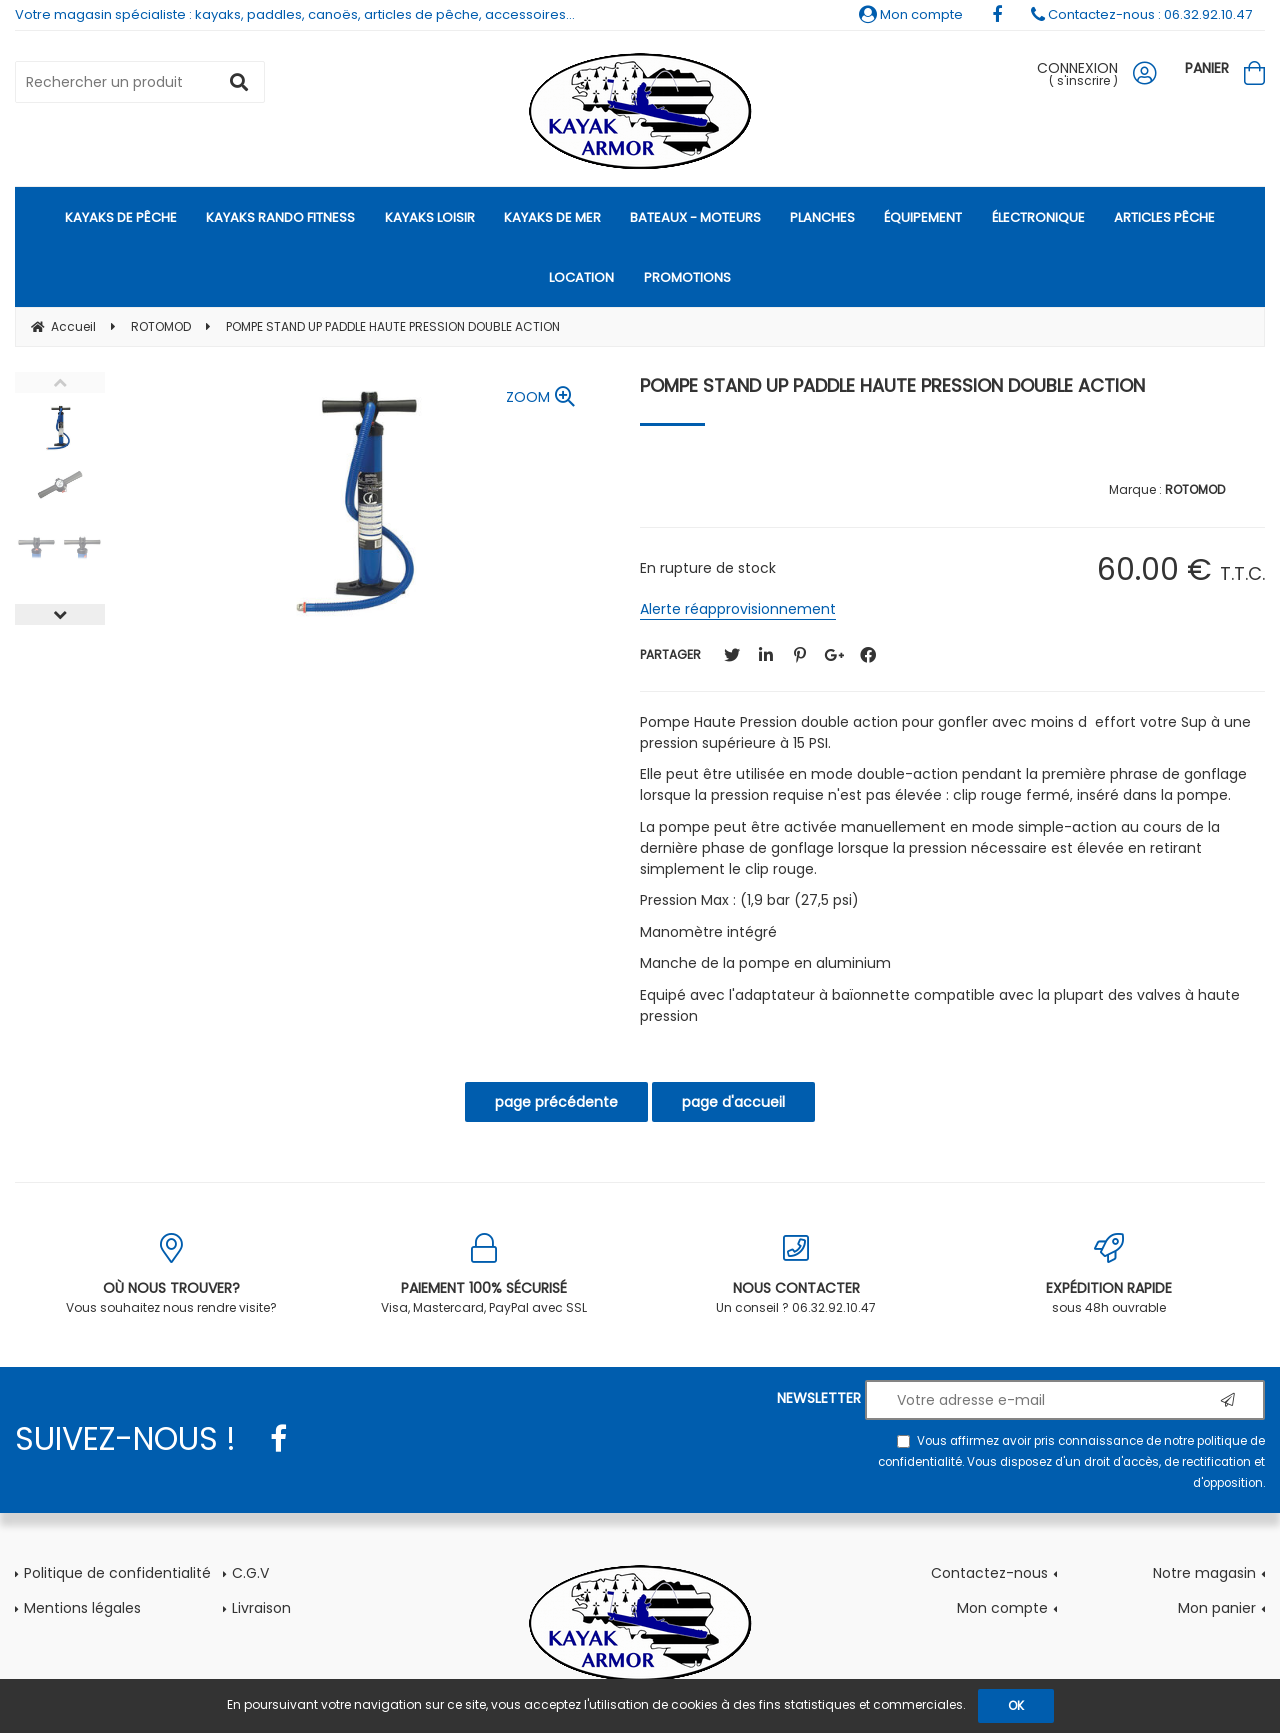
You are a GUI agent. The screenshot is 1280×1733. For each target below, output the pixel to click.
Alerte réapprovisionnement (738, 609)
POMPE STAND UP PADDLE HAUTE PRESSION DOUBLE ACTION (892, 385)
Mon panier (1217, 1608)
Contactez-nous (989, 1573)
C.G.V (250, 1573)
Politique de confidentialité (117, 1573)
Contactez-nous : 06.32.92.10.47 (1141, 14)
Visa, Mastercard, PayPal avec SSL (484, 1274)
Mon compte (911, 14)
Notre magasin (1204, 1573)
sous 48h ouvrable (1109, 1274)
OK (1016, 1705)
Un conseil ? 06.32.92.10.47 (796, 1274)
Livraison (261, 1608)
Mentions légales (82, 1608)
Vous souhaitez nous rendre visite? (171, 1274)
